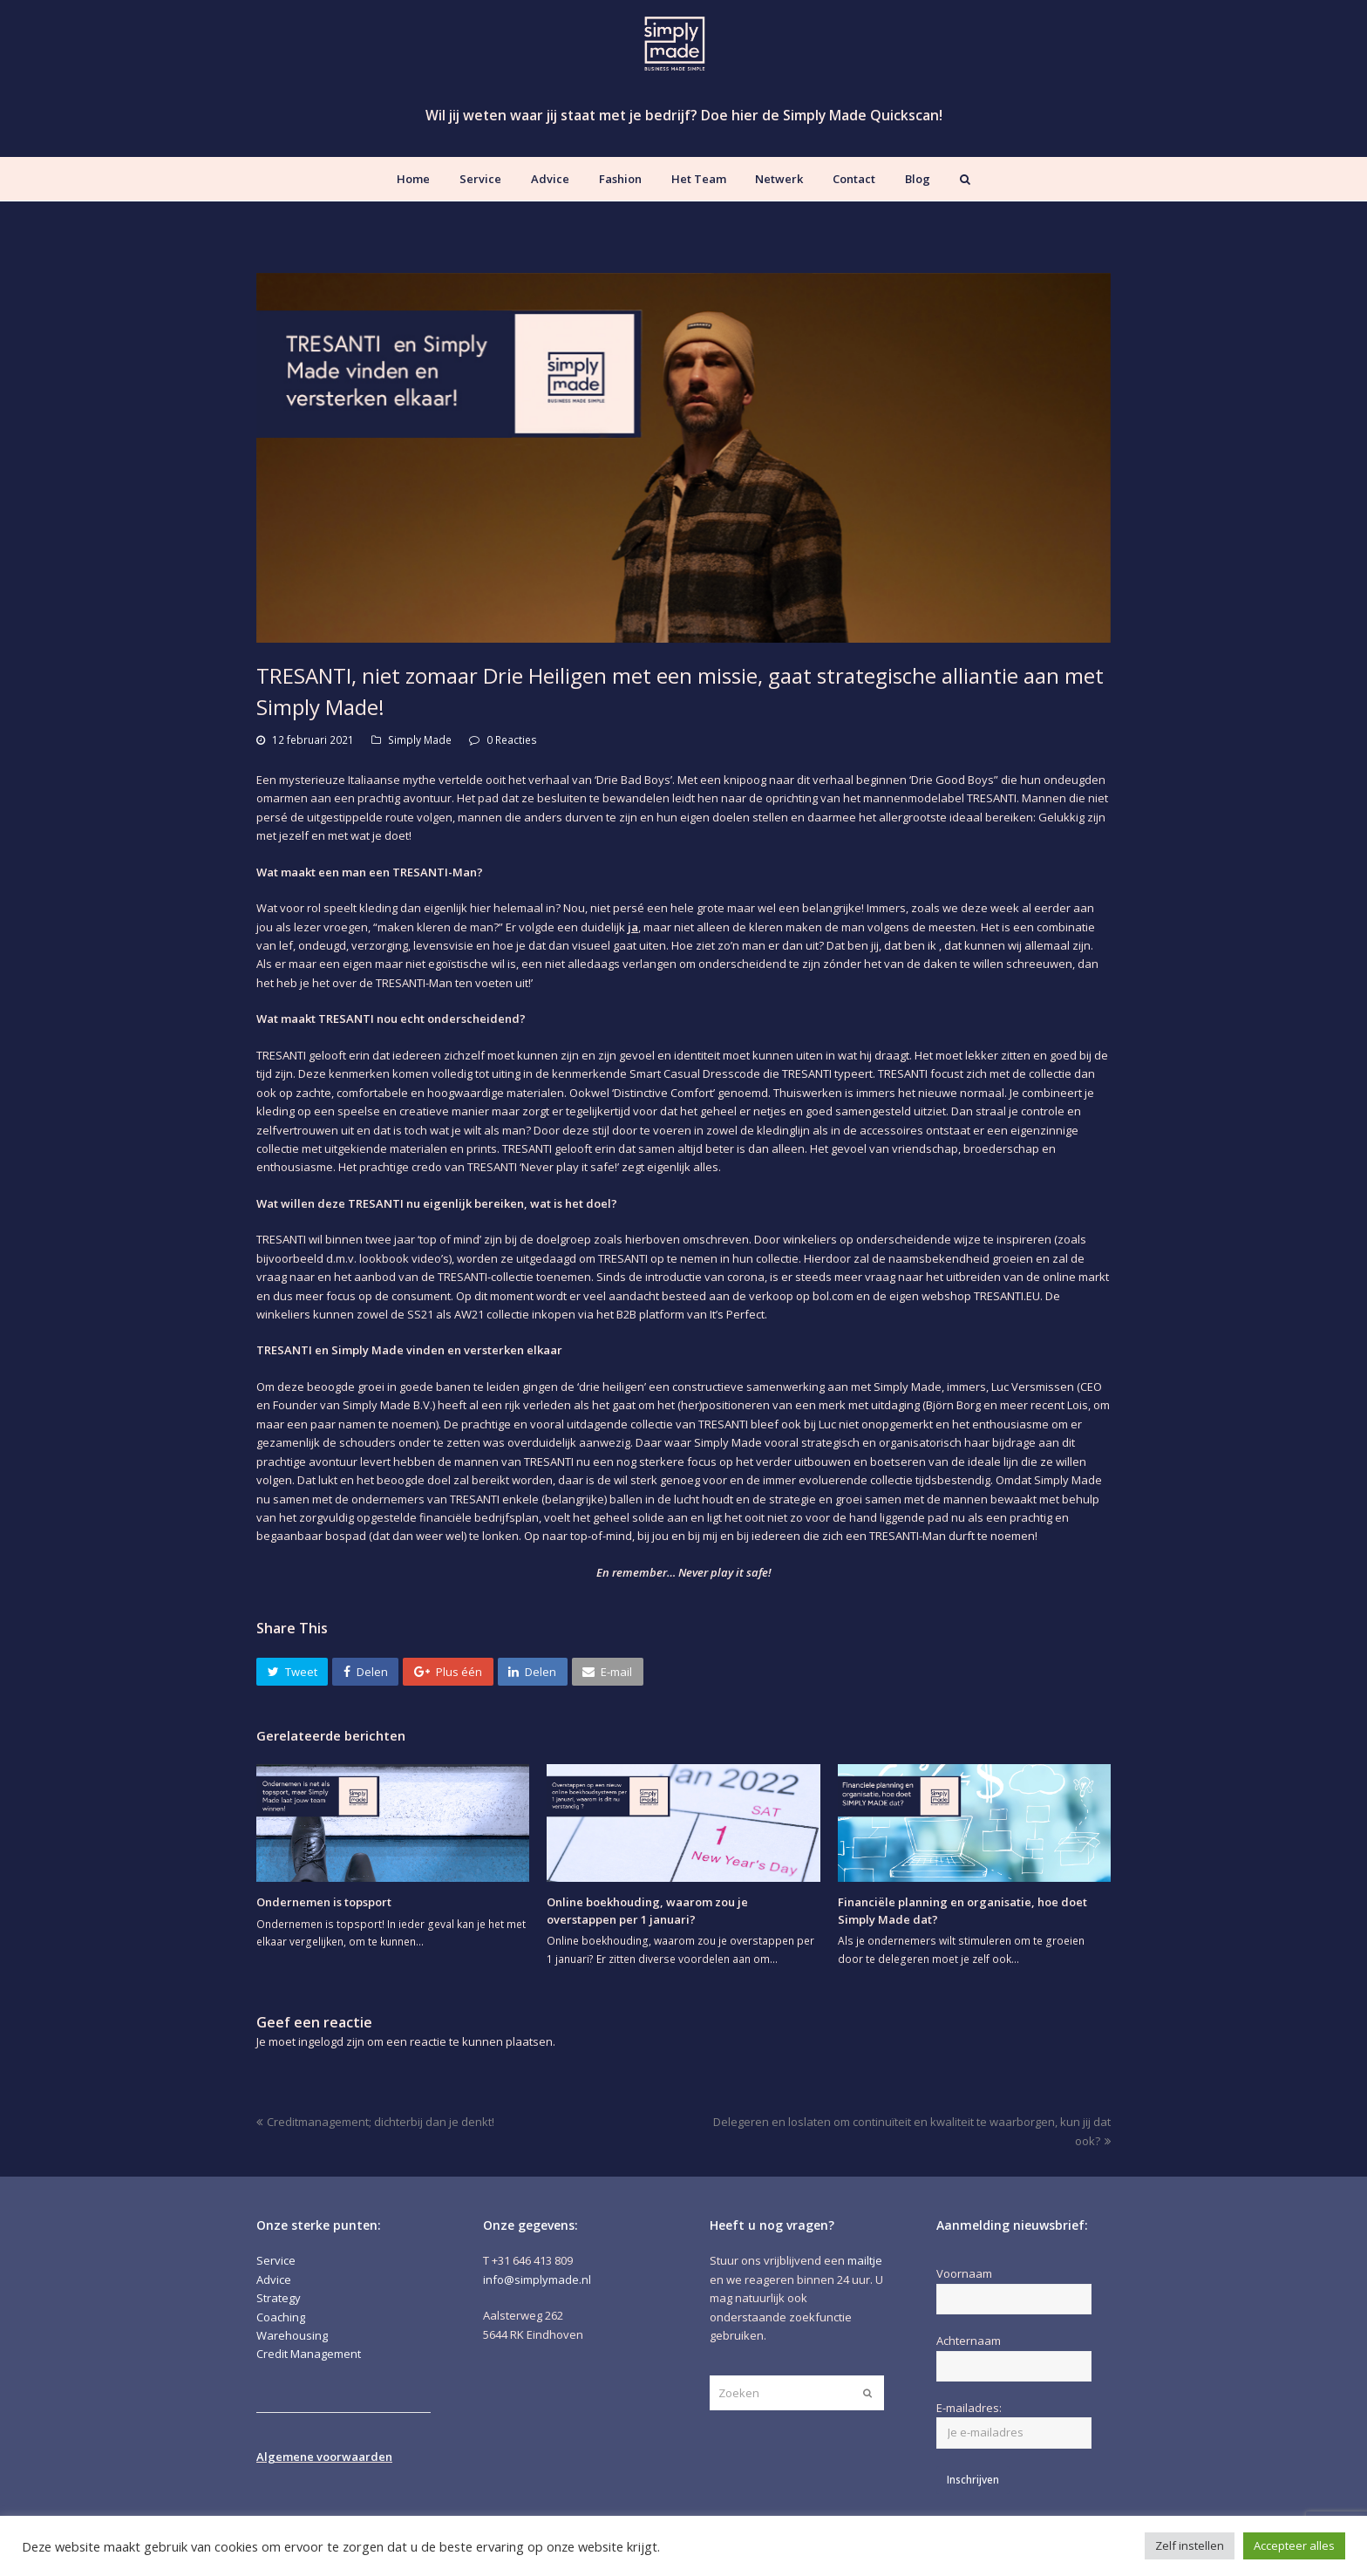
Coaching (280, 2317)
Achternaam (968, 2340)
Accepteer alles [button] (1294, 2545)
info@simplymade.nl (537, 2279)
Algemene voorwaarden (324, 2456)
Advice (273, 2279)
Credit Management (308, 2353)
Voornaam (964, 2273)
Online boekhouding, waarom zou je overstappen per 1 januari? (647, 1910)
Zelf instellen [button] (1189, 2545)
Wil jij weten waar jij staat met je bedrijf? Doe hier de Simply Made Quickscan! (683, 115)
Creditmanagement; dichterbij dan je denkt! (375, 2122)
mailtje (864, 2260)
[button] (292, 1672)
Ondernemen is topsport (323, 1902)
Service (276, 2260)
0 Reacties (511, 740)
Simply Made (420, 740)
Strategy (278, 2298)
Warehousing (292, 2335)
